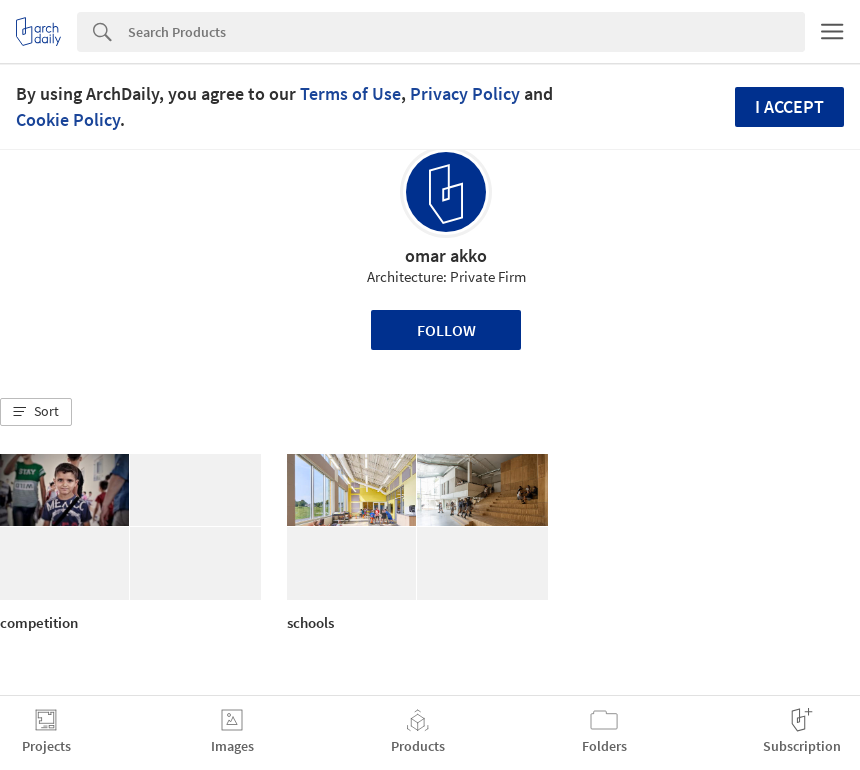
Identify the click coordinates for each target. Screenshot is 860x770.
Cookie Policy (68, 119)
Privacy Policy (465, 93)
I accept (789, 106)
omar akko (446, 255)
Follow (446, 330)
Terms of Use (350, 93)
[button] (36, 412)
